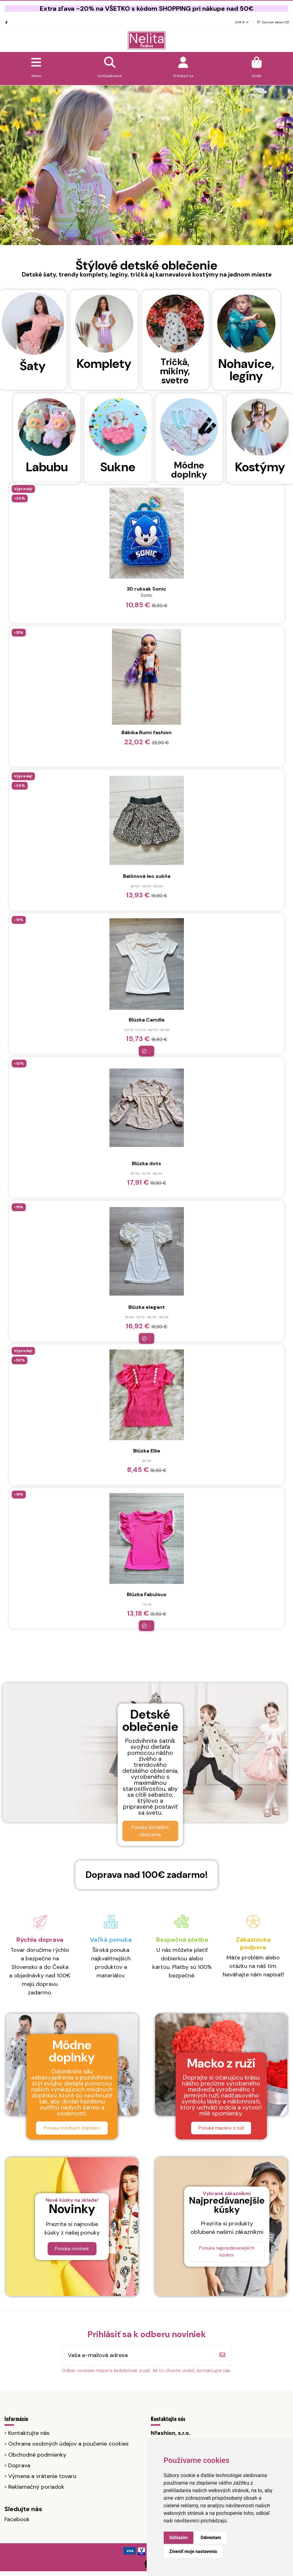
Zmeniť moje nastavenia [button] (193, 2551)
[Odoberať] (222, 2355)
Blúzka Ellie (146, 529)
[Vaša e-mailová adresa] (138, 2355)
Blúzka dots (146, 242)
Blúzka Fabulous (147, 673)
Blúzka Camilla (146, 98)
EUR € (242, 22)
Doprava (19, 2465)
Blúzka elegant (146, 386)
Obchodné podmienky (37, 2454)
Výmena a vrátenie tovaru (42, 2476)
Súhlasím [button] (178, 2537)
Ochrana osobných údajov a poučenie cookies (68, 2443)
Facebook (17, 2519)
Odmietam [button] (211, 2537)
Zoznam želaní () (273, 22)
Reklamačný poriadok (36, 2487)
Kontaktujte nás (29, 2433)
